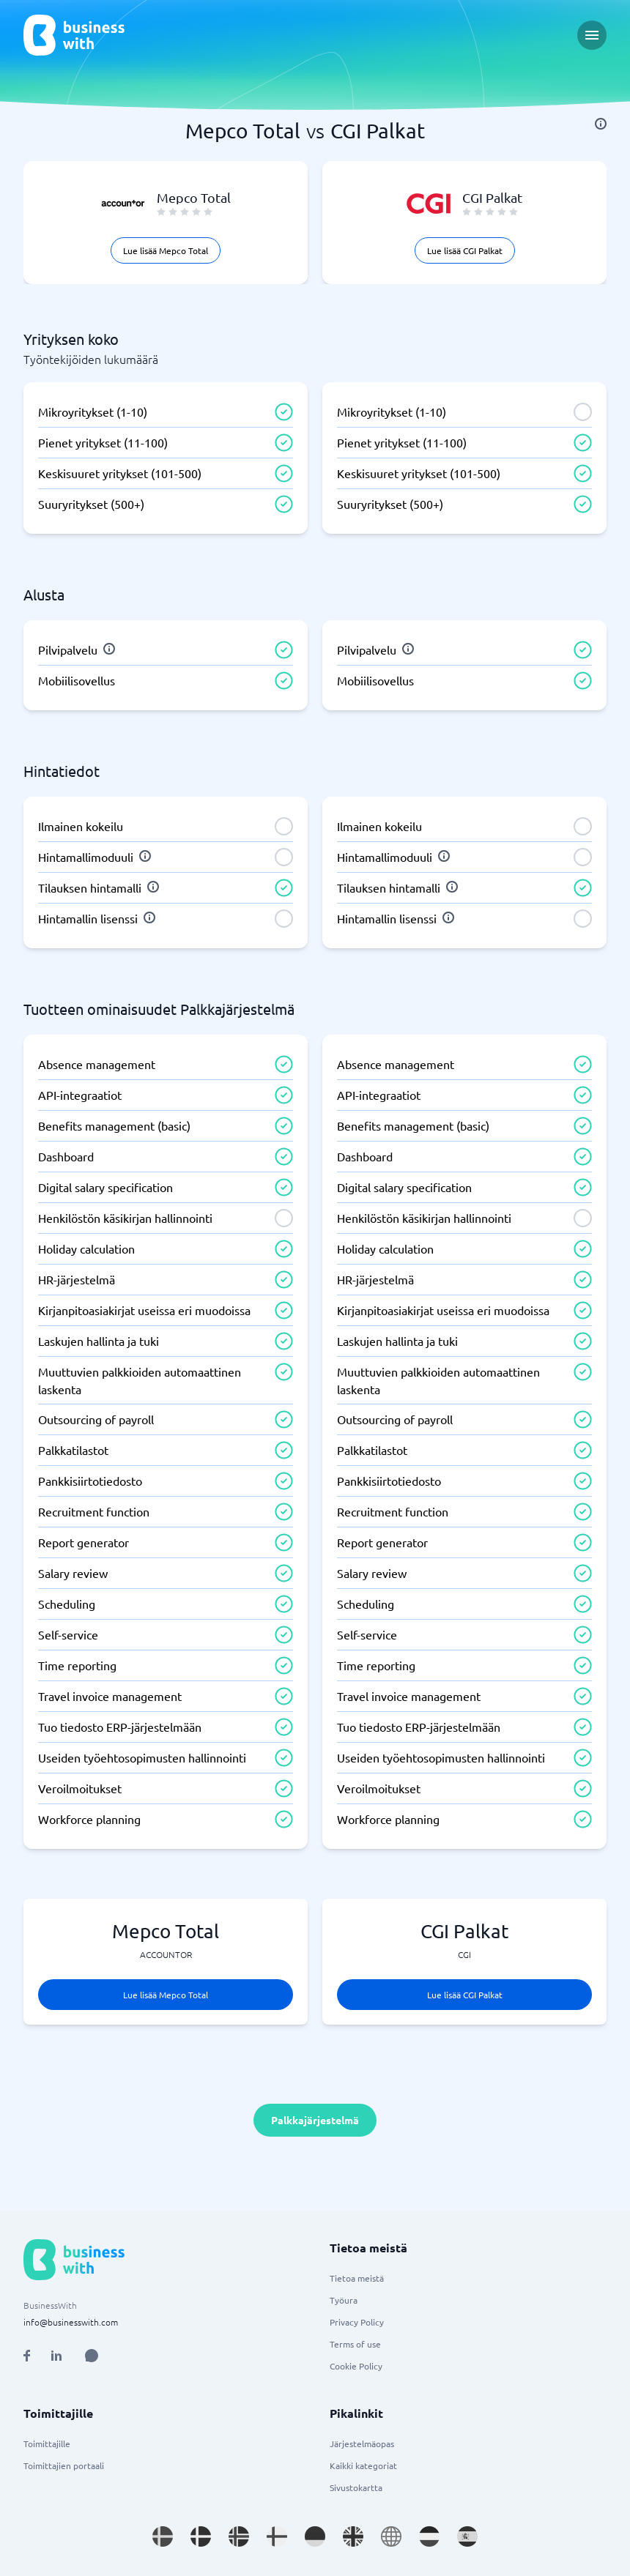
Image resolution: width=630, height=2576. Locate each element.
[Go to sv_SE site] (162, 2536)
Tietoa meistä (357, 2278)
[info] (601, 124)
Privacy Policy (357, 2322)
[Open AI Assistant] (91, 2355)
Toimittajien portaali (63, 2465)
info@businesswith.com (70, 2322)
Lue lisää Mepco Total (165, 250)
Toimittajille (46, 2443)
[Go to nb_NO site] (239, 2536)
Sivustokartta (356, 2487)
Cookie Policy (356, 2366)
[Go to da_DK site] (200, 2536)
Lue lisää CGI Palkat (465, 250)
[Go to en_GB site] (353, 2536)
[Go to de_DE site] (315, 2536)
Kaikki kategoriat (363, 2465)
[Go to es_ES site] (467, 2536)
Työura (343, 2300)
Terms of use (355, 2344)
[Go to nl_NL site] (429, 2536)
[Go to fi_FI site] (277, 2536)
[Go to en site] (391, 2536)
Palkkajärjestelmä (315, 2119)
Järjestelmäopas (362, 2443)
